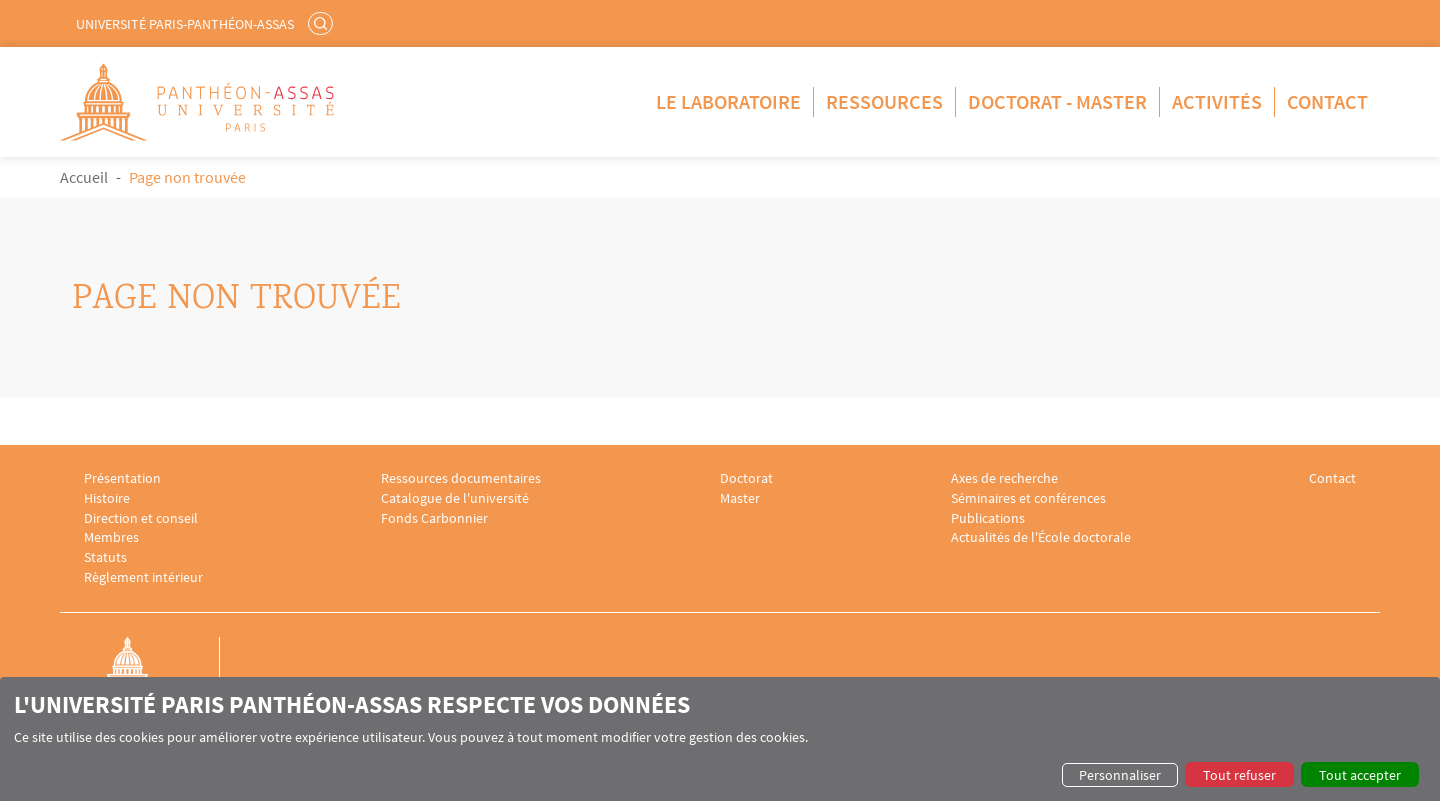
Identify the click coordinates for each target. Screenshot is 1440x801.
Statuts (105, 557)
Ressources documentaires (461, 478)
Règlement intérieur (143, 577)
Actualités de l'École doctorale (1041, 537)
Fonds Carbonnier (434, 518)
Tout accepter (1360, 775)
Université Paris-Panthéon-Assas (185, 24)
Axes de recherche (1004, 478)
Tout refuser (1239, 775)
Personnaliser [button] (1120, 775)
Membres (111, 537)
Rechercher (323, 23)
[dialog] (720, 739)
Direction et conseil (141, 518)
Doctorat (746, 478)
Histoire (107, 498)
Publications (988, 518)
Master (740, 498)
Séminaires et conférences (1028, 498)
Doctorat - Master (1057, 101)
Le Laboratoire (728, 101)
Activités (1217, 101)
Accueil (84, 177)
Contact (1327, 101)
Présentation (122, 478)
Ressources (884, 101)
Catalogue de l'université (455, 498)
